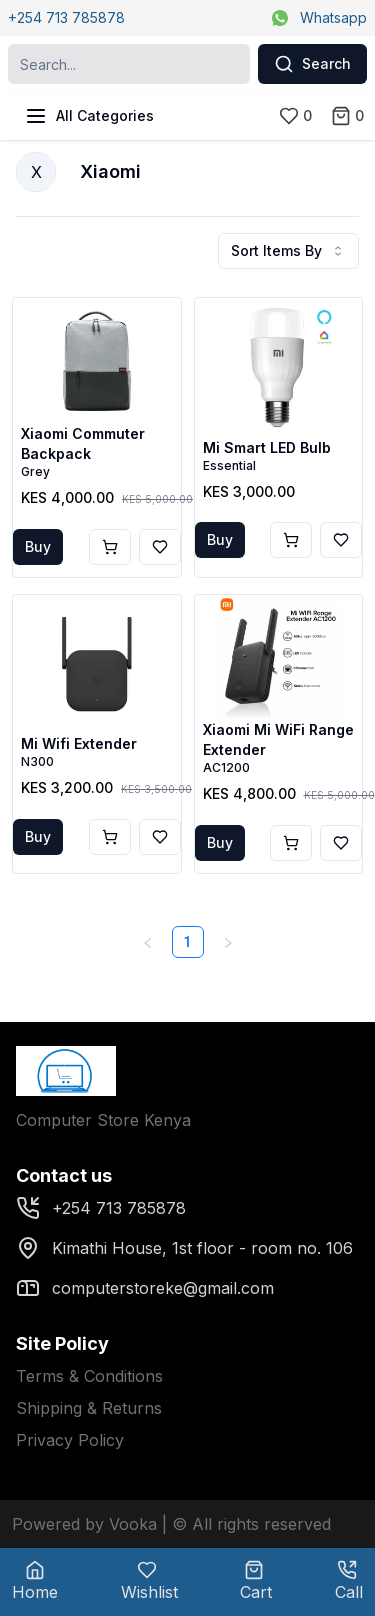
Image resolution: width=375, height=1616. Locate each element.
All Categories (89, 116)
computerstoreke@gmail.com (145, 1288)
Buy (38, 546)
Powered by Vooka (84, 1524)
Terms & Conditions (89, 1376)
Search (312, 64)
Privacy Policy (70, 1440)
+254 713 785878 (66, 17)
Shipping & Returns (89, 1408)
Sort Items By (288, 250)
